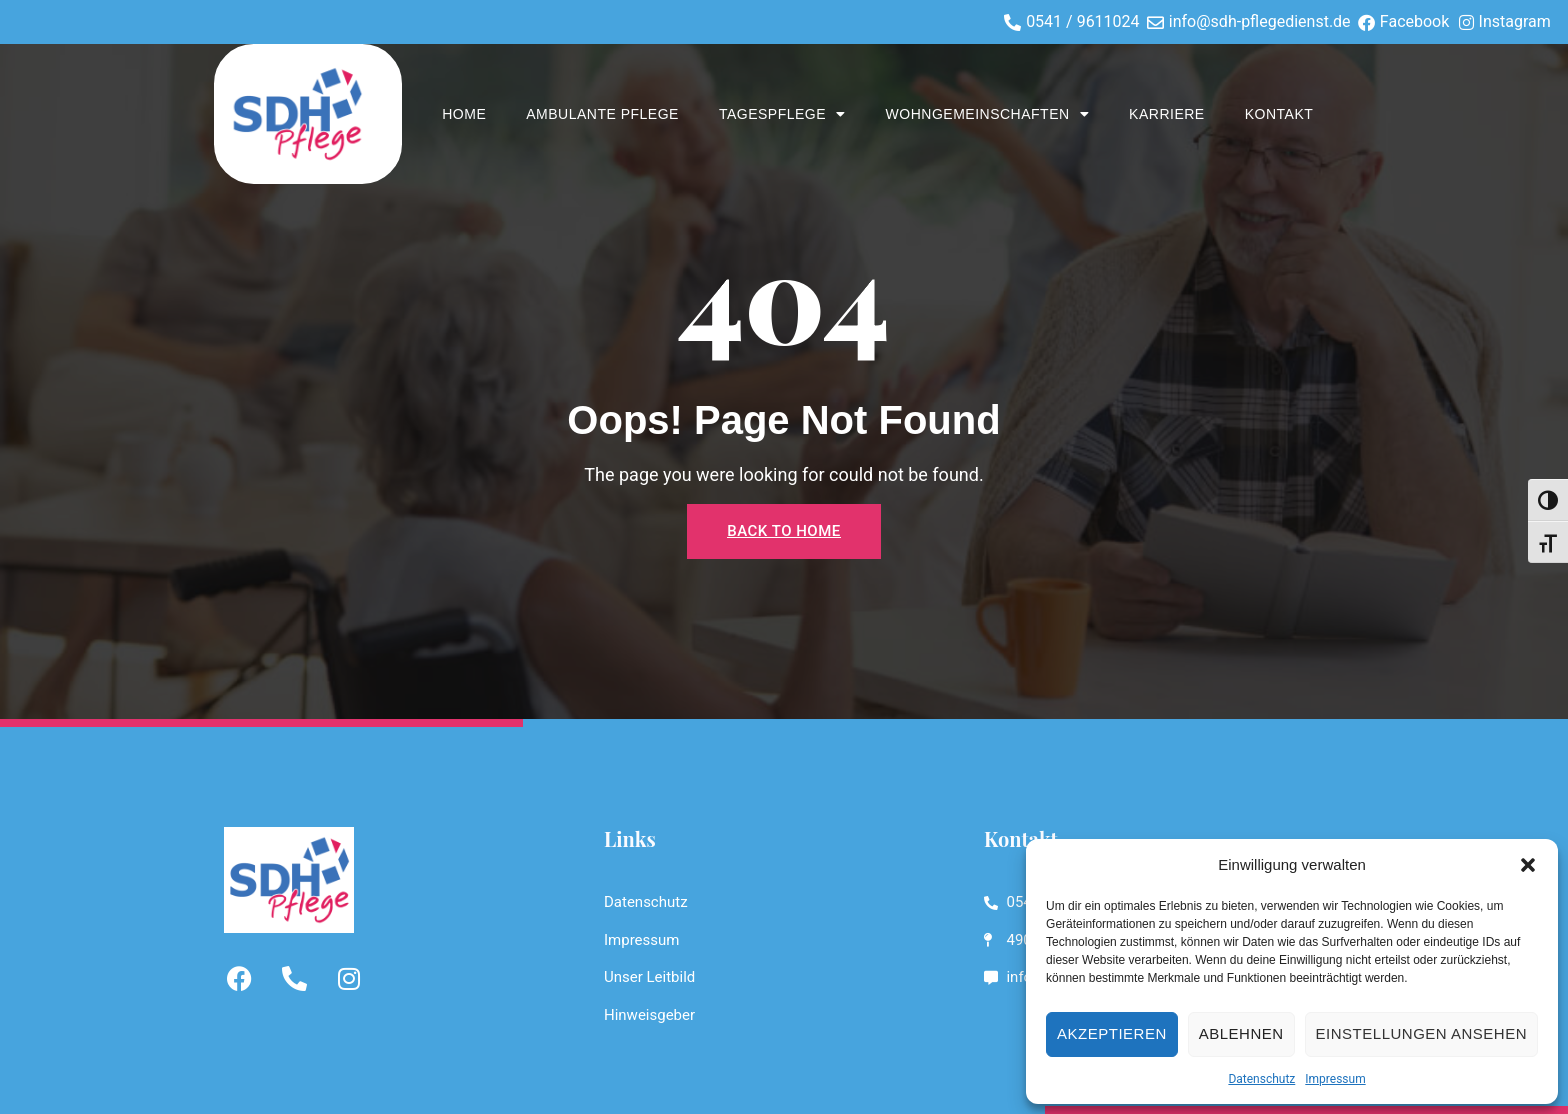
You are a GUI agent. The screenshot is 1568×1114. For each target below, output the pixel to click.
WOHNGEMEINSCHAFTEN (988, 114)
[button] (1528, 865)
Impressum (1335, 1079)
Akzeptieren (1112, 1033)
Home (464, 114)
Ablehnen (1241, 1033)
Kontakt (1279, 114)
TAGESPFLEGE (782, 114)
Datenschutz (1261, 1079)
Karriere (1167, 114)
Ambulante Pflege (602, 114)
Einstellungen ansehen (1421, 1033)
